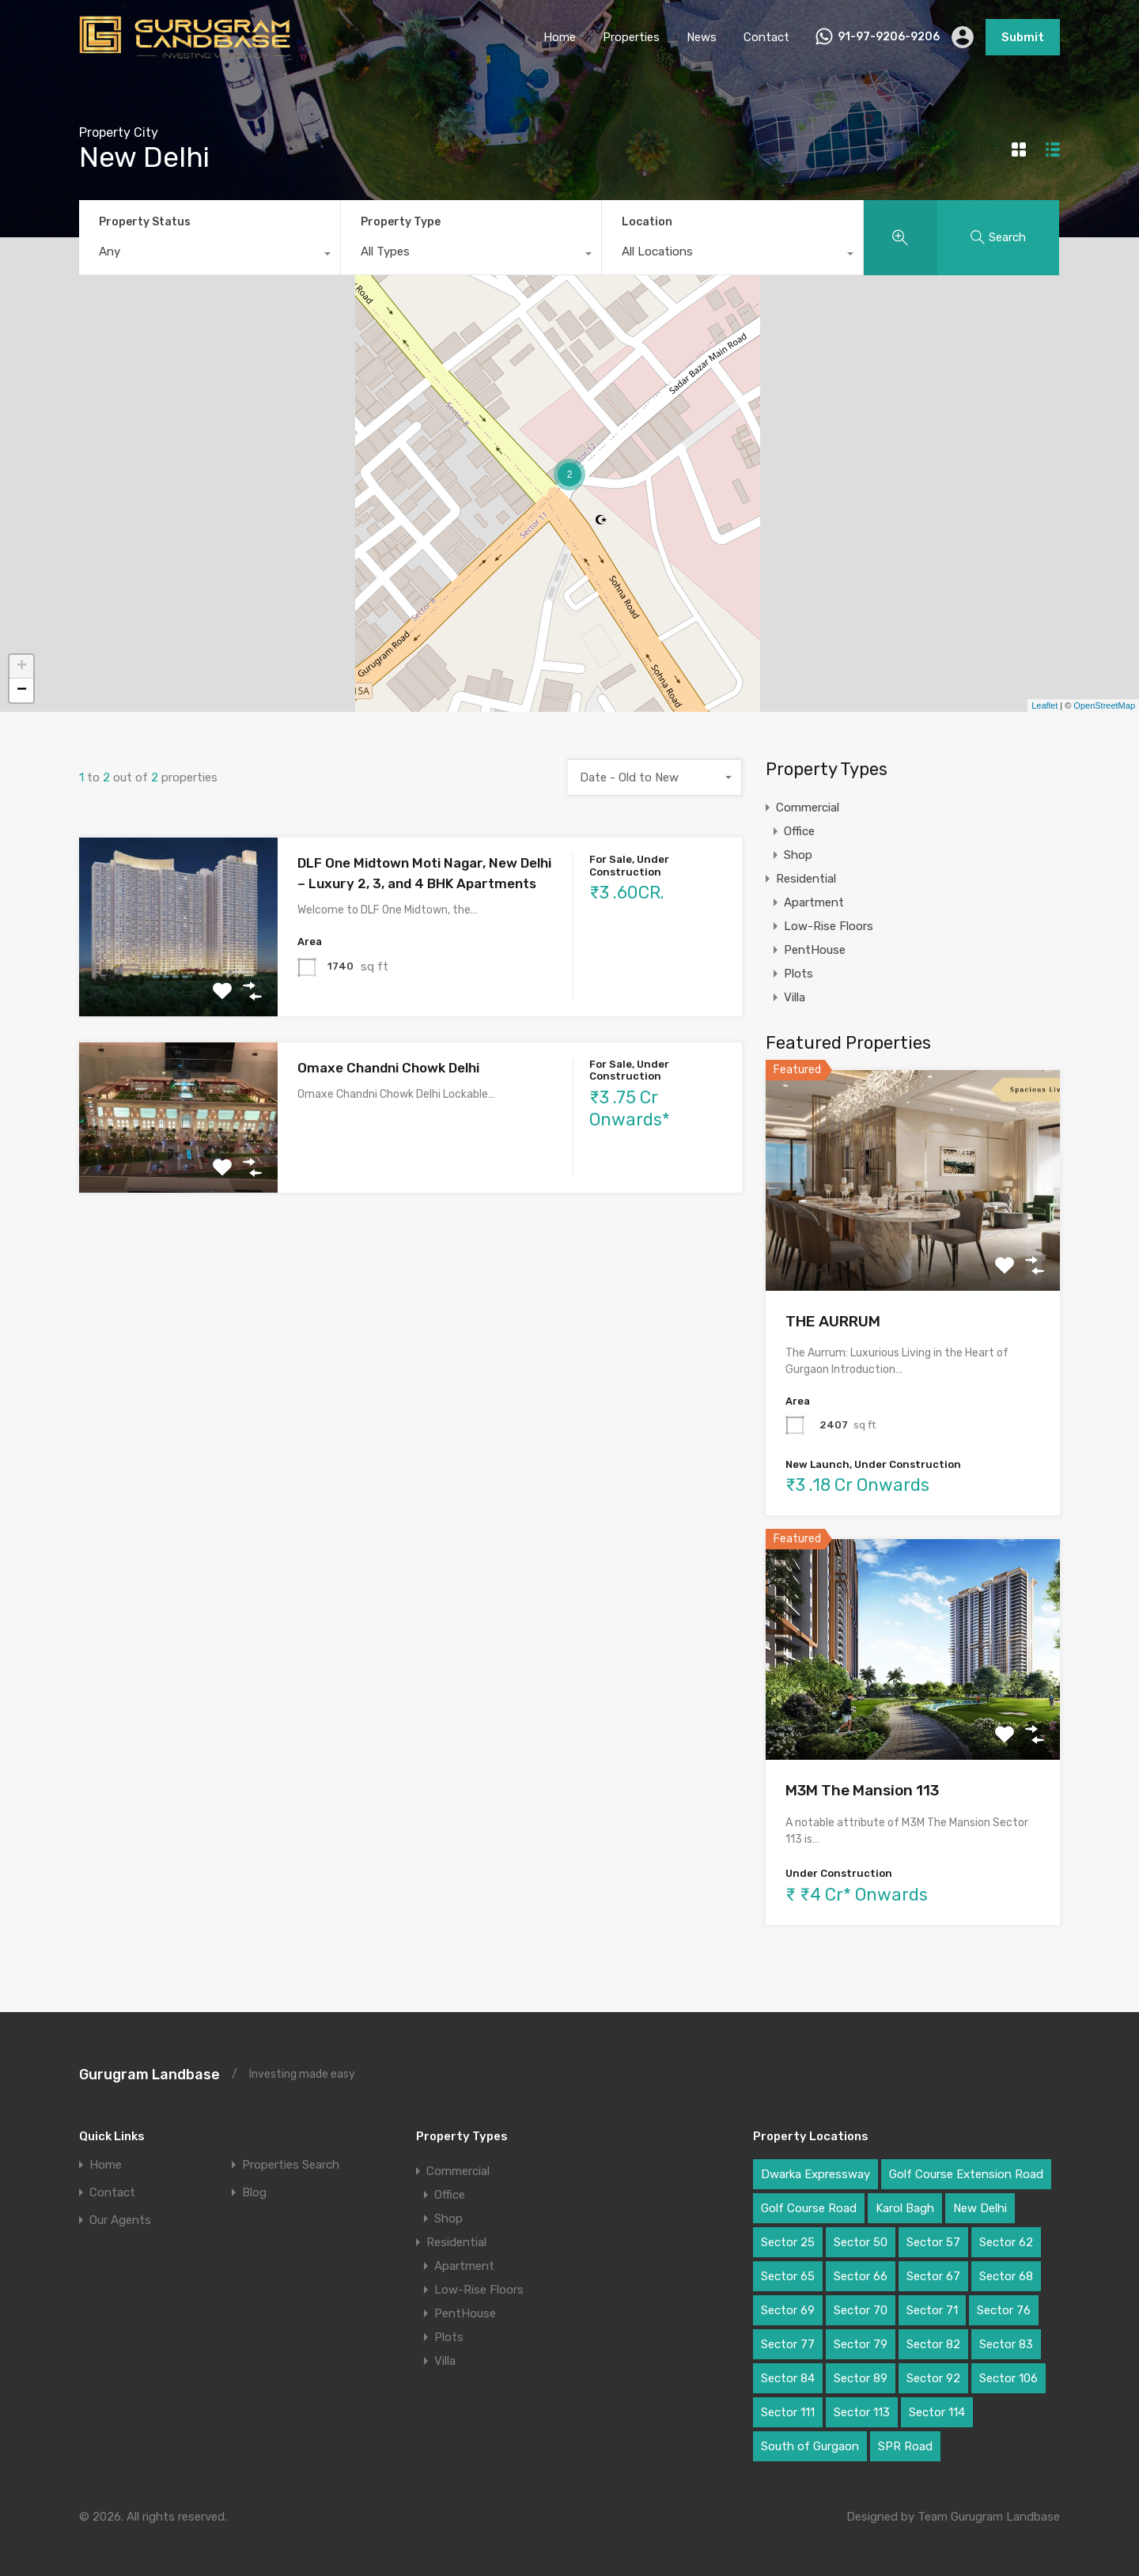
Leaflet (1044, 705)
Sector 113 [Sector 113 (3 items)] (862, 2412)
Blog (254, 2193)
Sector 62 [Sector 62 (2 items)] (1006, 2242)
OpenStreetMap (1104, 705)
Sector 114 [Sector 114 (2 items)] (937, 2412)
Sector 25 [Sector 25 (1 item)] (788, 2242)
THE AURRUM (832, 1321)
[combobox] (209, 255)
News (702, 37)
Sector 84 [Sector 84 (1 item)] (788, 2378)
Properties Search (290, 2165)
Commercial (807, 807)
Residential (806, 879)
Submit (1022, 37)
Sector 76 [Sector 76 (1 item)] (1004, 2310)
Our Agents (120, 2220)
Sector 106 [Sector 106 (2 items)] (1008, 2378)
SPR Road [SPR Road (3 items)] (905, 2446)
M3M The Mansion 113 (862, 1790)
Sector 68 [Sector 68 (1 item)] (1006, 2276)
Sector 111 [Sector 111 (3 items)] (788, 2412)
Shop (798, 855)
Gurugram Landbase (149, 2074)
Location (647, 222)
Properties (631, 37)
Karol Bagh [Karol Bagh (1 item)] (905, 2208)
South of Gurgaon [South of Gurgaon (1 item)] (810, 2446)
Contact (766, 37)
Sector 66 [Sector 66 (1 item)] (860, 2276)
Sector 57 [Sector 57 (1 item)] (933, 2242)
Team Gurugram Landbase (989, 2517)
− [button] (22, 690)
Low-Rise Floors (828, 926)
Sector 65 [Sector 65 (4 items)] (788, 2276)
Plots (798, 973)
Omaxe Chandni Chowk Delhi (388, 1068)
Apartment (814, 902)
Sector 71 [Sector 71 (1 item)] (932, 2310)
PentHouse (815, 950)
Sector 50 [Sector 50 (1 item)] (860, 2242)
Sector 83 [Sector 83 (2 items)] (1006, 2344)
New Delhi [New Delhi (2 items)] (980, 2208)
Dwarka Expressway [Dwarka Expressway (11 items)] (815, 2174)
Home (559, 37)
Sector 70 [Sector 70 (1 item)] (860, 2310)
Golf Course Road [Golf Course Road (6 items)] (809, 2208)
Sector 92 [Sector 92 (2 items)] (933, 2378)
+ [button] (22, 667)
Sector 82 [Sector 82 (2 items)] (933, 2344)
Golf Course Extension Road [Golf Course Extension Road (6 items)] (966, 2174)
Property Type (401, 222)
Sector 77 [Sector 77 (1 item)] (788, 2344)
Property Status (145, 222)
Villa (794, 997)
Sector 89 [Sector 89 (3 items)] (860, 2378)
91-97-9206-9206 (889, 37)
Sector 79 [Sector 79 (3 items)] (860, 2344)
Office (799, 831)
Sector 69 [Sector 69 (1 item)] (788, 2310)
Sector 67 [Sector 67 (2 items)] (933, 2276)
